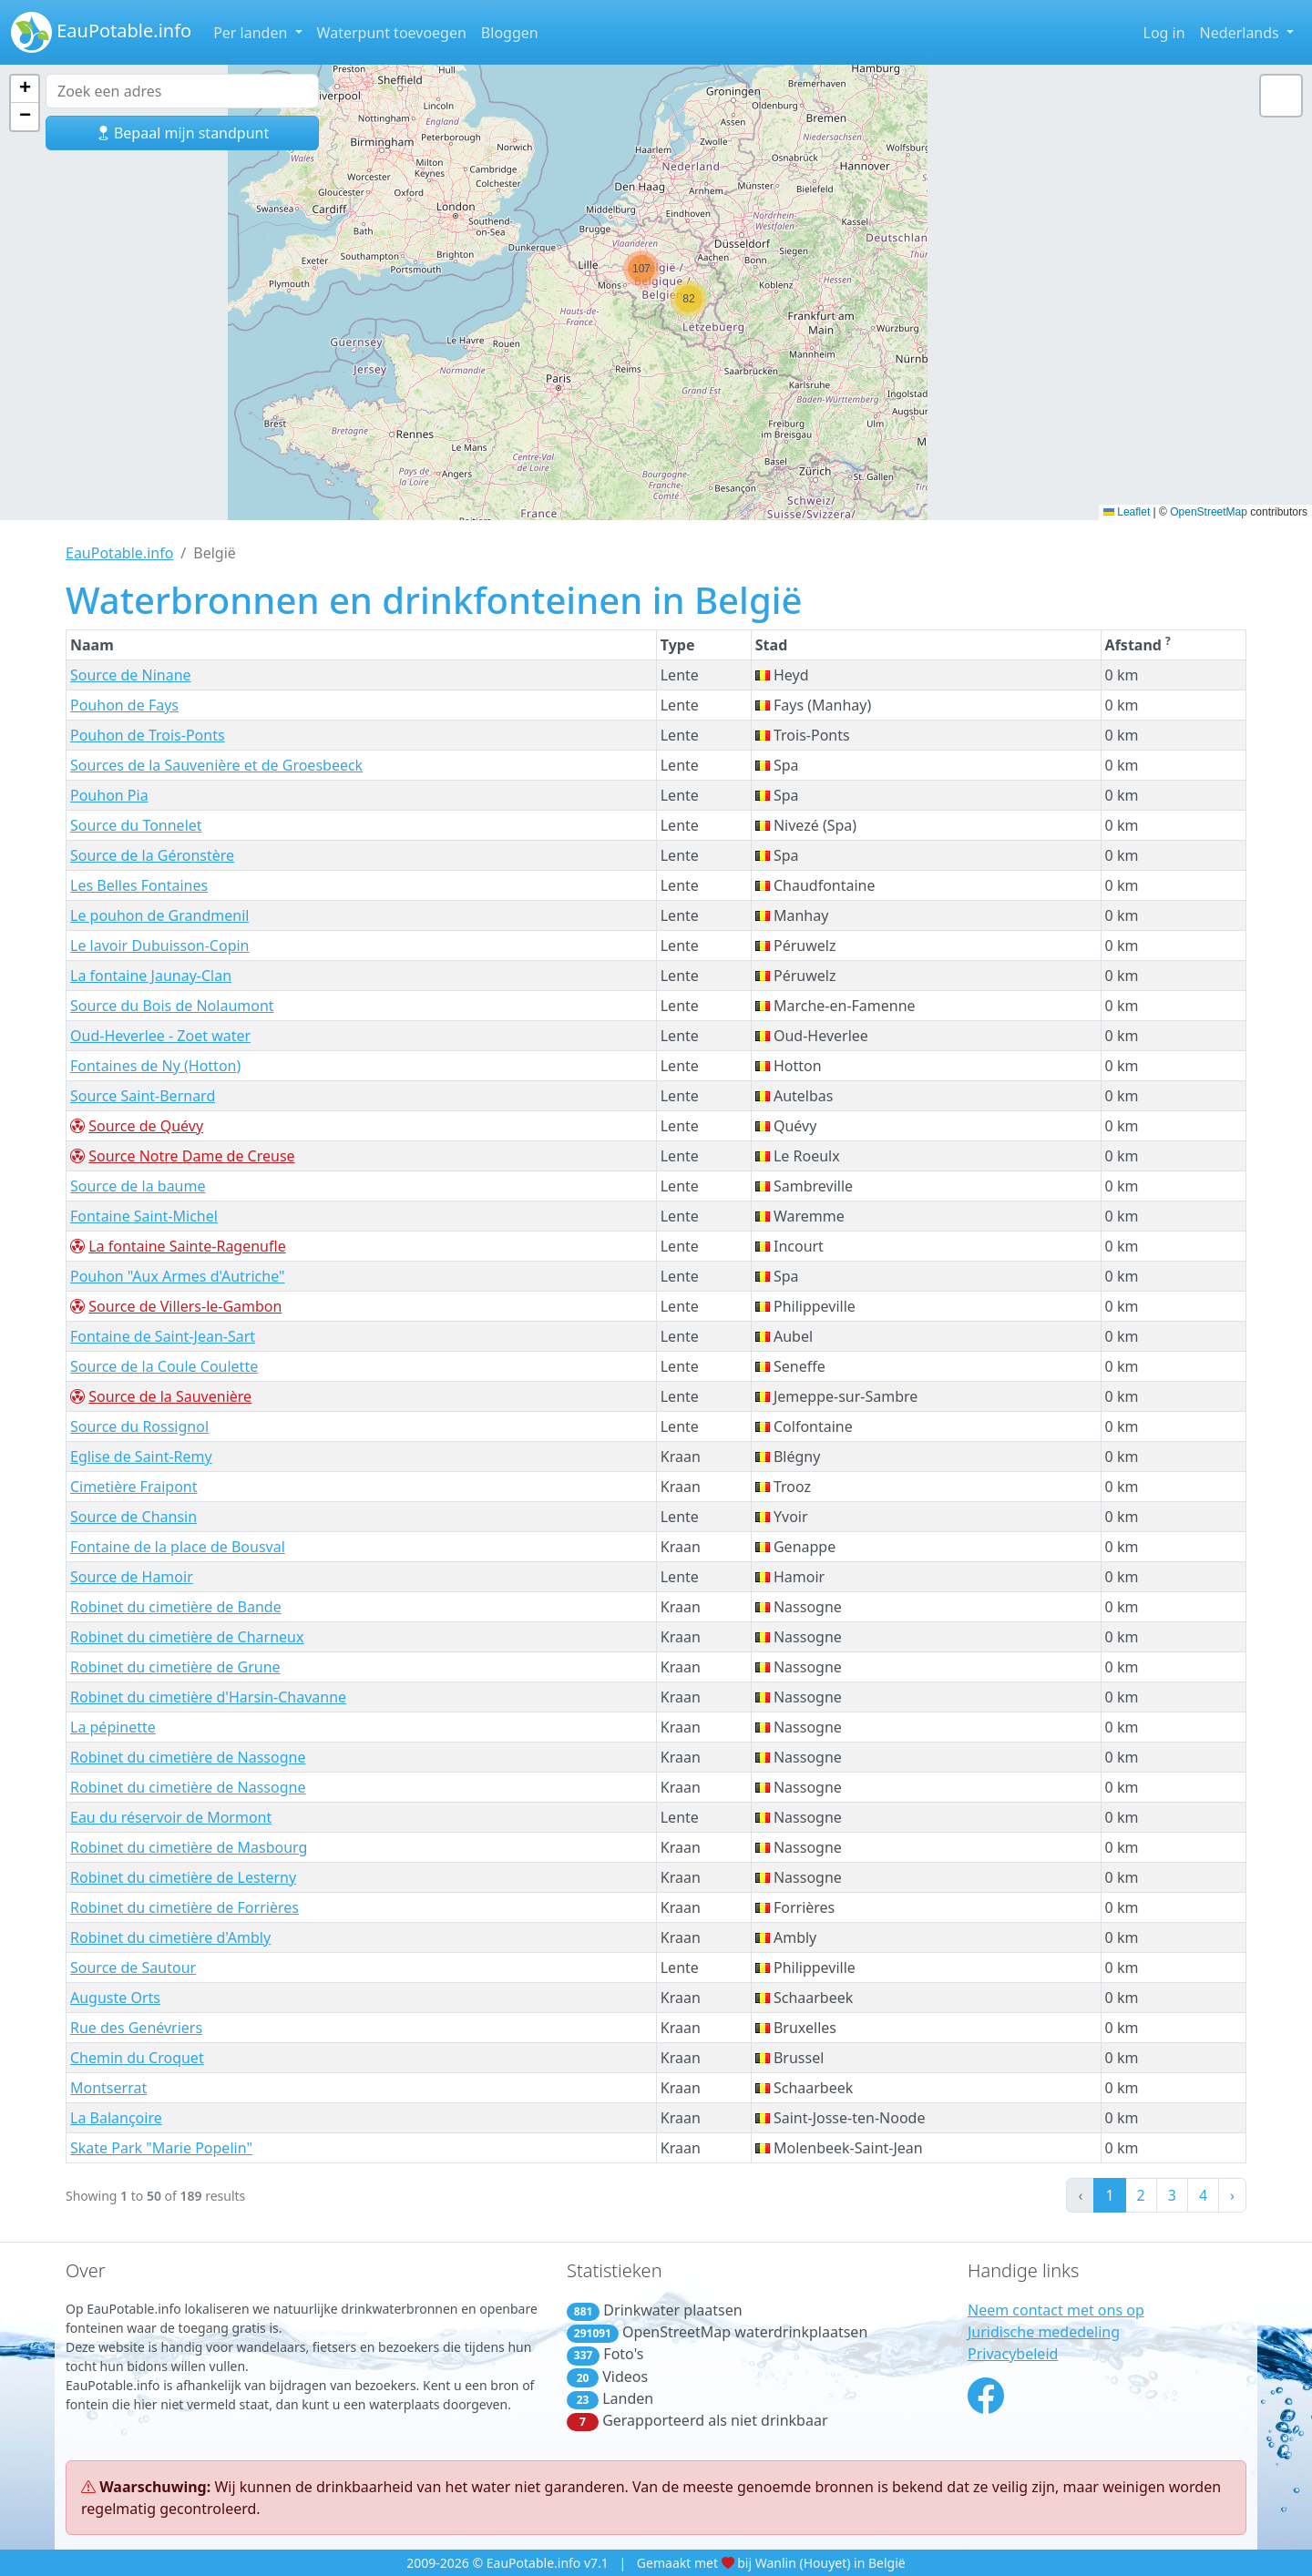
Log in (1164, 33)
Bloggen (509, 33)
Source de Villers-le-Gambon (185, 1306)
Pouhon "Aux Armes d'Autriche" (177, 1276)
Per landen (252, 33)
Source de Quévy (145, 1126)
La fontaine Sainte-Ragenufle (187, 1246)
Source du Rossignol (139, 1426)
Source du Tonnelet (136, 825)
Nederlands (1241, 33)
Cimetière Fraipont (134, 1487)
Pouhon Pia (109, 795)
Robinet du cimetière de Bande (176, 1607)
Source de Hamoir (131, 1577)
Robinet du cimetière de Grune (175, 1667)
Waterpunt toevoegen (391, 33)
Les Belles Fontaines (139, 885)
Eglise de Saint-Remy (141, 1456)
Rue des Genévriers (136, 2028)
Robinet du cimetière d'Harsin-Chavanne (208, 1697)
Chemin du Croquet (137, 2058)
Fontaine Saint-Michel (144, 1216)
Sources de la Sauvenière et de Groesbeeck (216, 765)
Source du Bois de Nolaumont (172, 1006)
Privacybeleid (1013, 2354)
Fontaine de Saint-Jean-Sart (162, 1336)
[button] (641, 268)
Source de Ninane (130, 675)
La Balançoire (116, 2118)
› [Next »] (1232, 2195)
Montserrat (108, 2088)
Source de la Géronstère (152, 855)
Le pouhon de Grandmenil (159, 915)
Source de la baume (137, 1186)
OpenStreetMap (1208, 512)
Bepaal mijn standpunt (182, 133)
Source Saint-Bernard (142, 1096)
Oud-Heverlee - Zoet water (160, 1036)
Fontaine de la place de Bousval (177, 1547)
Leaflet (1126, 512)
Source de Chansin (133, 1517)
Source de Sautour (133, 1968)
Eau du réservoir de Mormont (171, 1817)
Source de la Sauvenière (169, 1396)
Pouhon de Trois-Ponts (147, 735)
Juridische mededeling (1044, 2332)
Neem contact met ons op (1056, 2310)
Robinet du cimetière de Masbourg (188, 1847)
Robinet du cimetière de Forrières (184, 1907)
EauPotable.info (101, 32)
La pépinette (113, 1727)
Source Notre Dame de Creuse (191, 1156)
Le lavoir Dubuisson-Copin (160, 945)
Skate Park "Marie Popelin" (161, 2148)
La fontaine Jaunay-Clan (150, 976)
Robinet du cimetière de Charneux (186, 1637)
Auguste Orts (115, 1998)
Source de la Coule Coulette (164, 1366)
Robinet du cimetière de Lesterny (183, 1877)
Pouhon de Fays (124, 705)
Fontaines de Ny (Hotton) (155, 1066)
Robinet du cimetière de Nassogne (187, 1757)
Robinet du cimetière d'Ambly (170, 1937)
